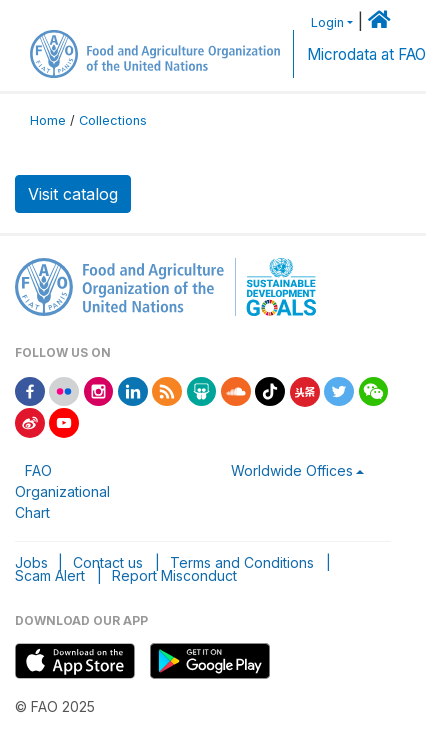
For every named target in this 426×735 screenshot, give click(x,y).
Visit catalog (73, 194)
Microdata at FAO (366, 54)
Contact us (108, 562)
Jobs (31, 562)
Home (48, 120)
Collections (113, 120)
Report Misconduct (174, 575)
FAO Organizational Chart (62, 491)
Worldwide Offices (292, 470)
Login (327, 22)
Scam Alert (50, 575)
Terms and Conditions (242, 562)
